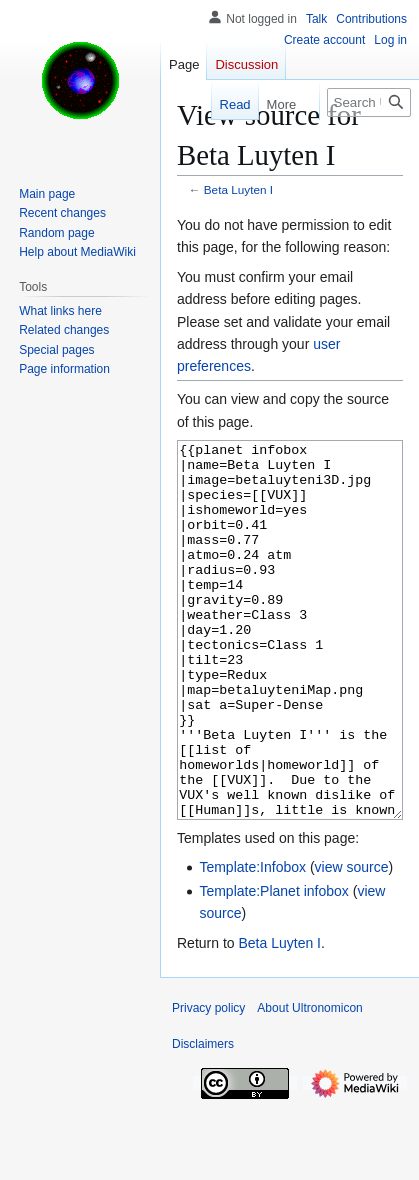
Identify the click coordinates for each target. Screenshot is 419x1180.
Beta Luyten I (238, 189)
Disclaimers (203, 1119)
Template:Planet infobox (273, 966)
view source (352, 942)
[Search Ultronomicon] (369, 102)
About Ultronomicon (309, 1083)
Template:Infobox (252, 942)
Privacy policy (208, 1083)
